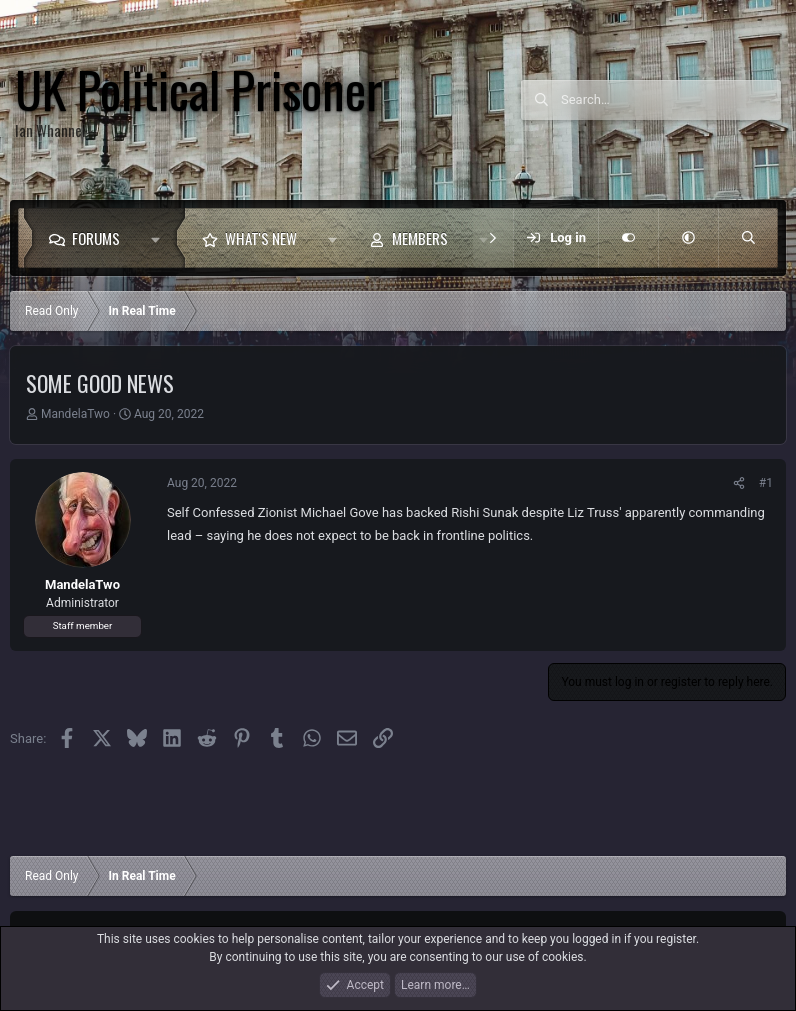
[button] (160, 238)
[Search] (671, 100)
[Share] (739, 483)
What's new (261, 238)
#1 (766, 483)
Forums (96, 238)
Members (420, 238)
